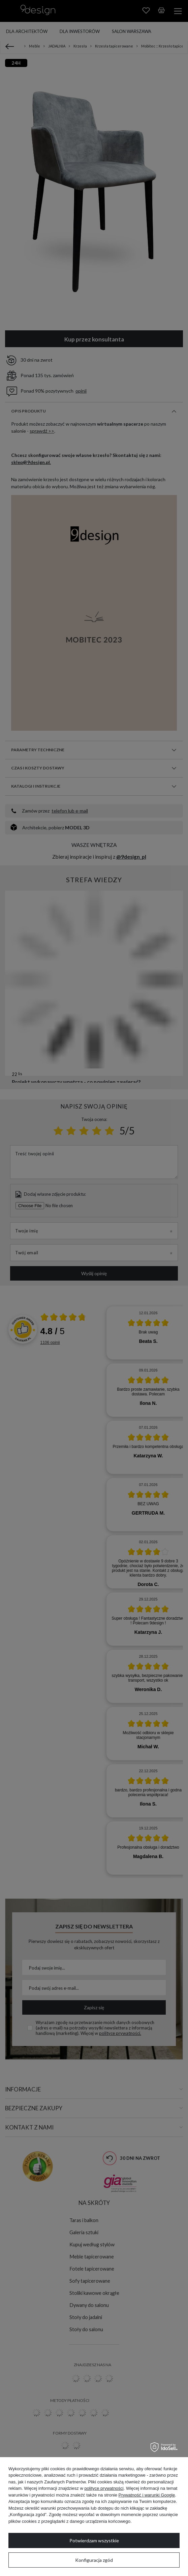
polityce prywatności (103, 2488)
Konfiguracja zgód (94, 2560)
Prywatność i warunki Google (147, 2495)
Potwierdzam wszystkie (94, 2540)
